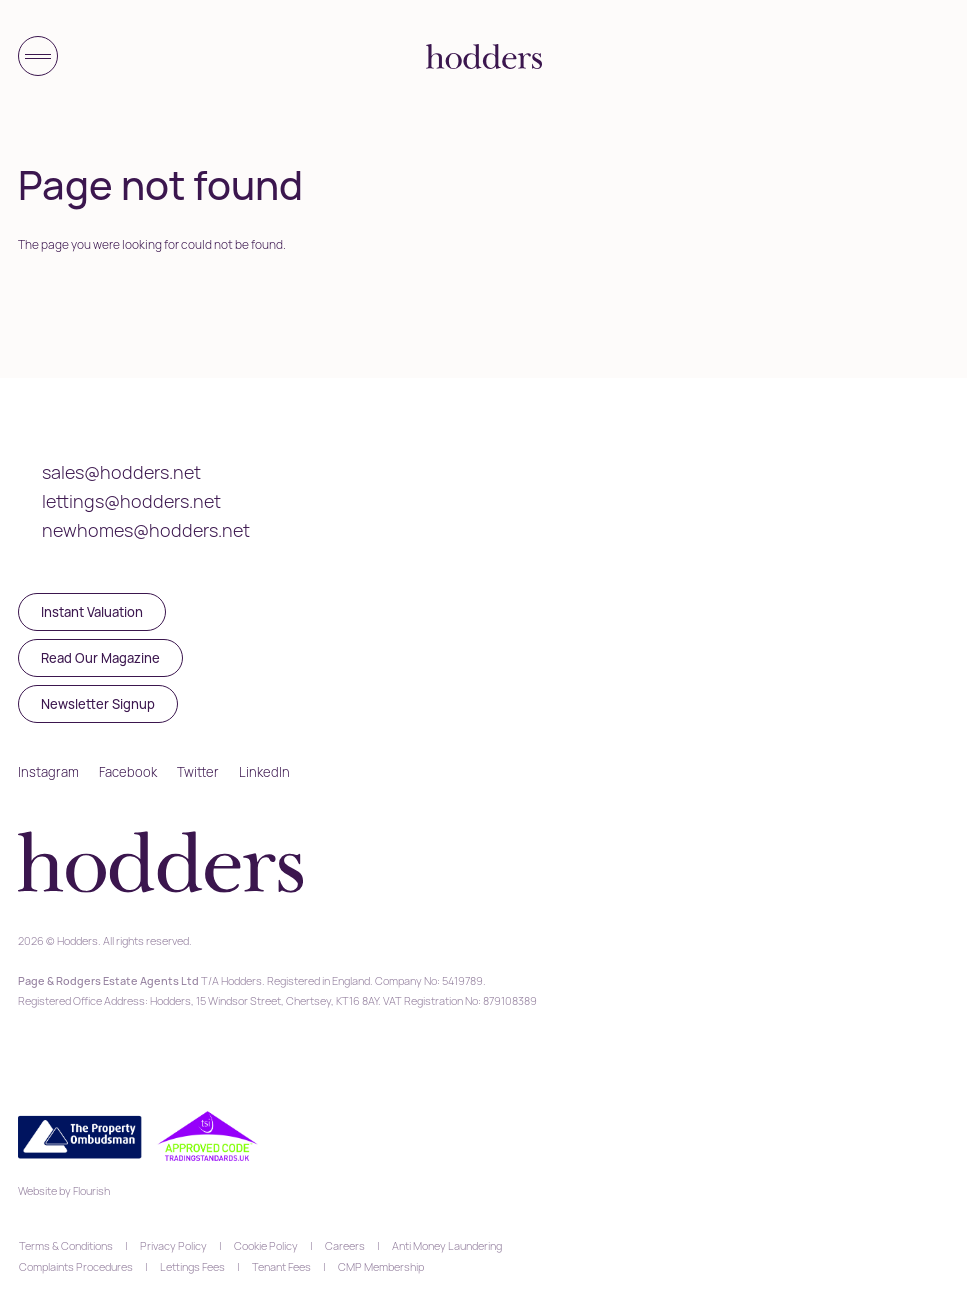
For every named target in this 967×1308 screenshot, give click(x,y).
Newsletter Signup (98, 704)
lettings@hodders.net (131, 501)
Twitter (198, 772)
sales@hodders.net (121, 472)
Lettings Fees (192, 1266)
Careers (345, 1245)
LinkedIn (264, 772)
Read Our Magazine (100, 658)
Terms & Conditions (66, 1245)
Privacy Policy (173, 1245)
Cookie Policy (266, 1245)
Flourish (91, 1190)
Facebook (128, 772)
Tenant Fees (281, 1266)
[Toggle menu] (38, 56)
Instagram (48, 772)
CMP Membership (381, 1266)
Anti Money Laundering (447, 1245)
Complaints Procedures (76, 1266)
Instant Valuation (92, 612)
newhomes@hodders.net (146, 530)
